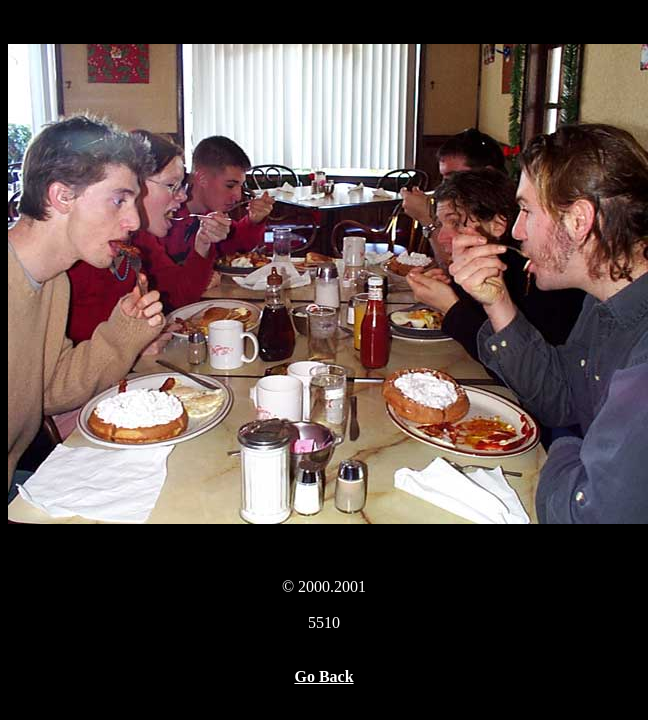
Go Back (323, 676)
